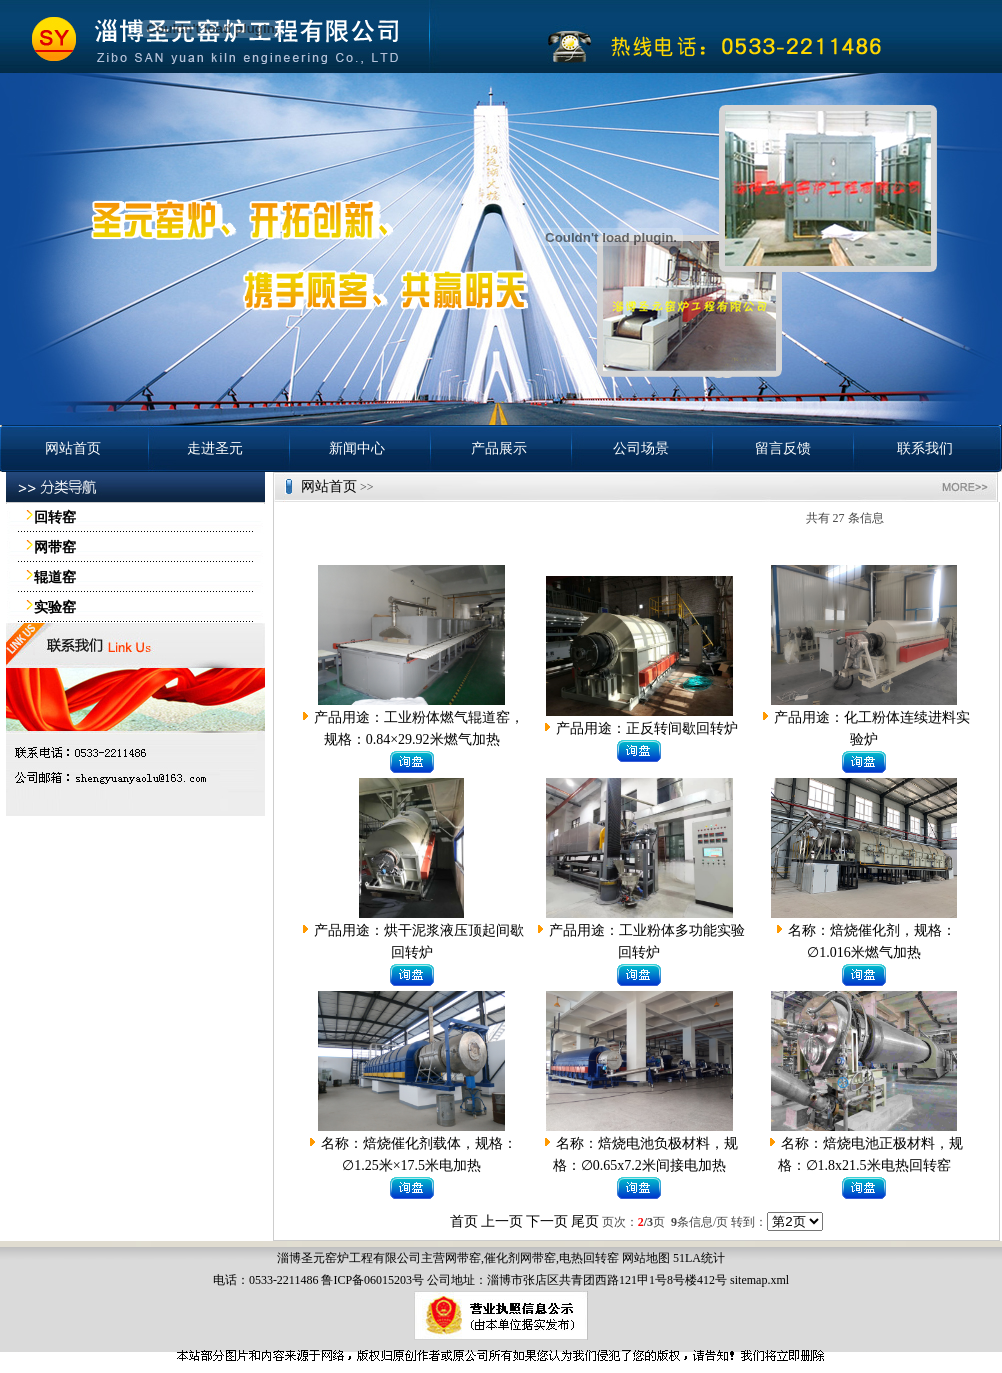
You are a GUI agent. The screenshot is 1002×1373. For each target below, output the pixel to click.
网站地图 (646, 1258)
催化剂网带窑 (520, 1258)
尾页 (585, 1221)
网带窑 (463, 1258)
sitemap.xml (759, 1280)
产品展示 (499, 448)
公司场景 (641, 448)
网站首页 (73, 448)
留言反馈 (783, 448)
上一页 (502, 1221)
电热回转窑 (589, 1258)
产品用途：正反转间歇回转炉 (647, 728)
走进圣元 (215, 448)
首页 (464, 1221)
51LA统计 (699, 1258)
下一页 (547, 1221)
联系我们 (925, 448)
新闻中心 (357, 448)
